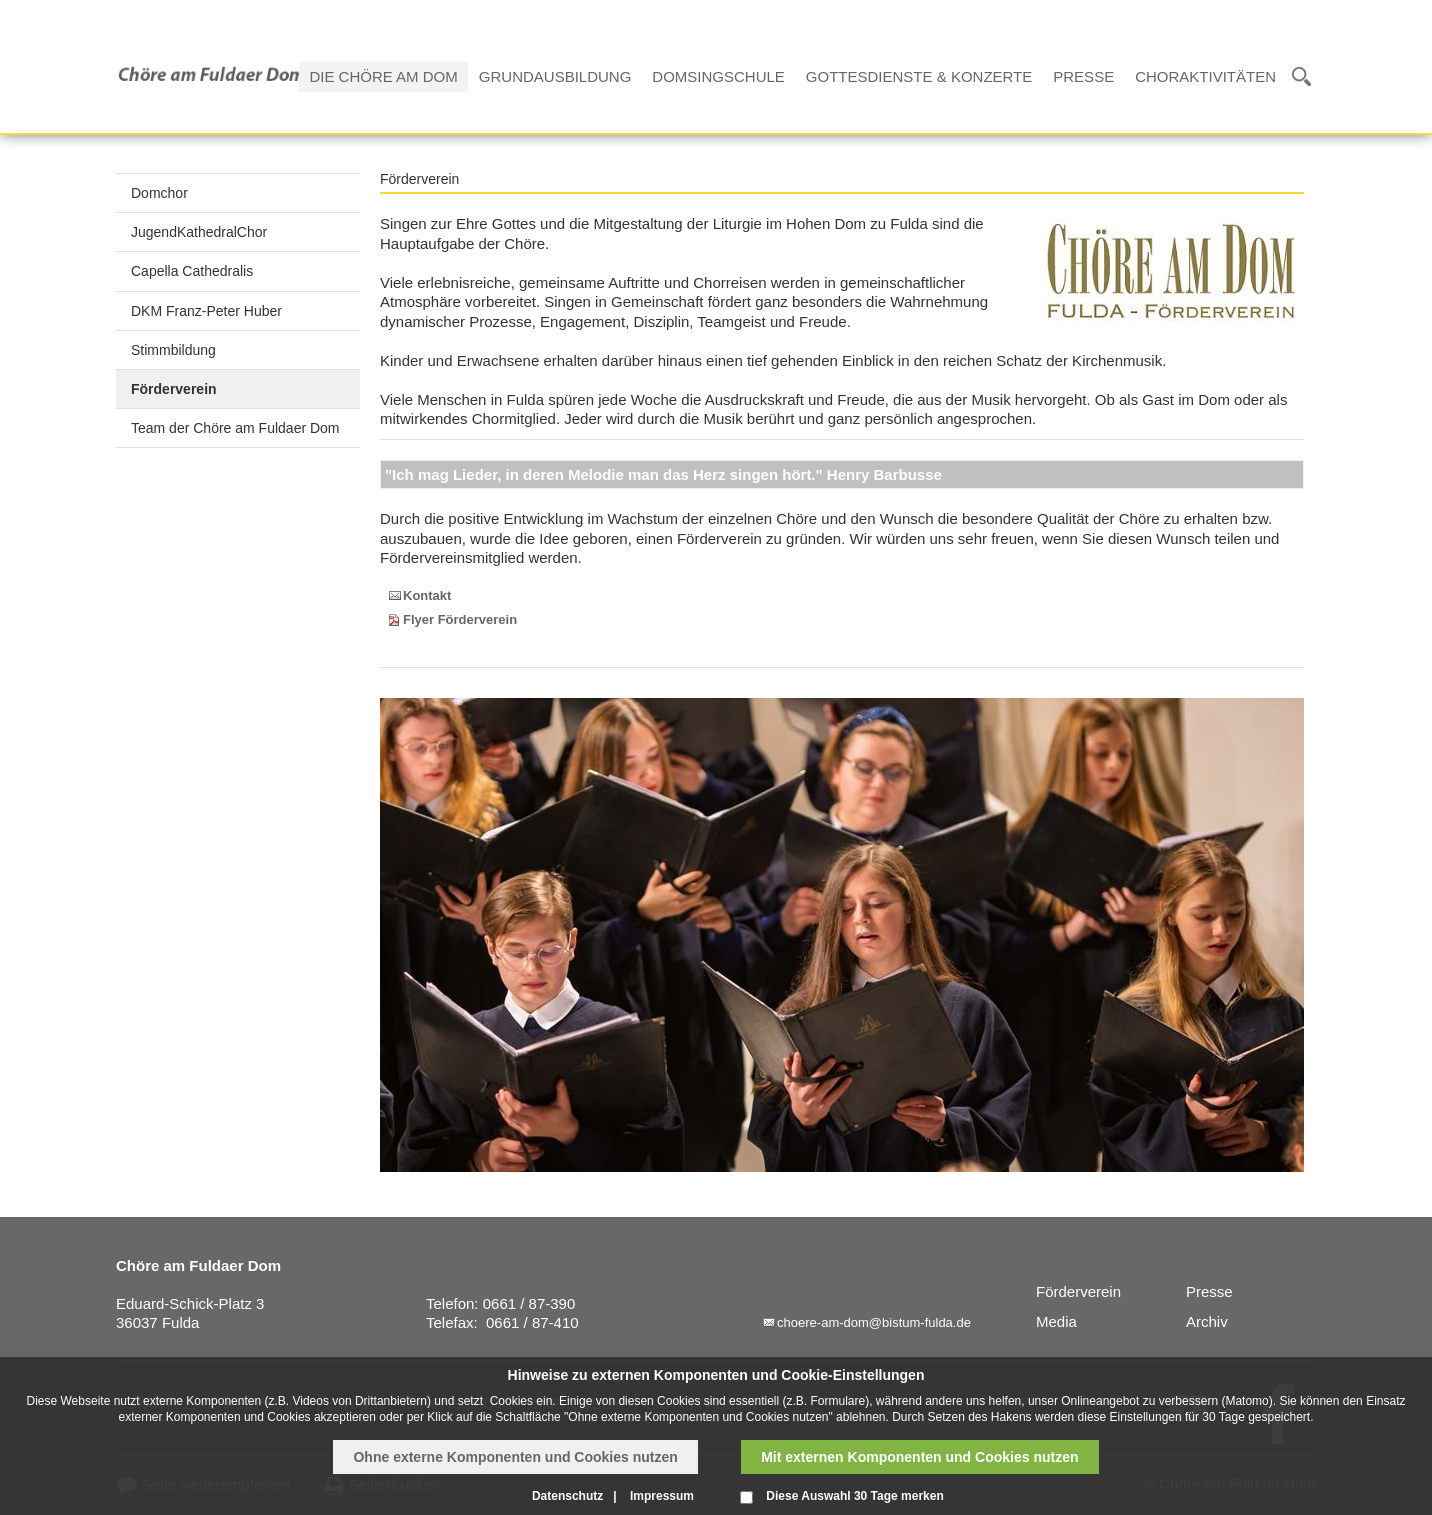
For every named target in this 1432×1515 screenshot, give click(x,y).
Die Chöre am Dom (383, 76)
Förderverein (174, 389)
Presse (1083, 76)
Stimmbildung (173, 350)
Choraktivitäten (1205, 76)
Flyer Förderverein (460, 619)
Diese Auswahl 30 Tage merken (854, 1496)
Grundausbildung (555, 76)
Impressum (662, 1496)
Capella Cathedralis (192, 271)
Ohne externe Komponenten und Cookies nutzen (515, 1457)
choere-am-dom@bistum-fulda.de (874, 1322)
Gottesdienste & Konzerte (919, 76)
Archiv (1207, 1321)
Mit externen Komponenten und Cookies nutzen (919, 1457)
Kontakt (427, 595)
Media (1056, 1321)
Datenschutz (567, 1496)
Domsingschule (718, 76)
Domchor (159, 193)
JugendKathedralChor (199, 232)
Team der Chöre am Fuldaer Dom (235, 428)
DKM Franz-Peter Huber (206, 311)
